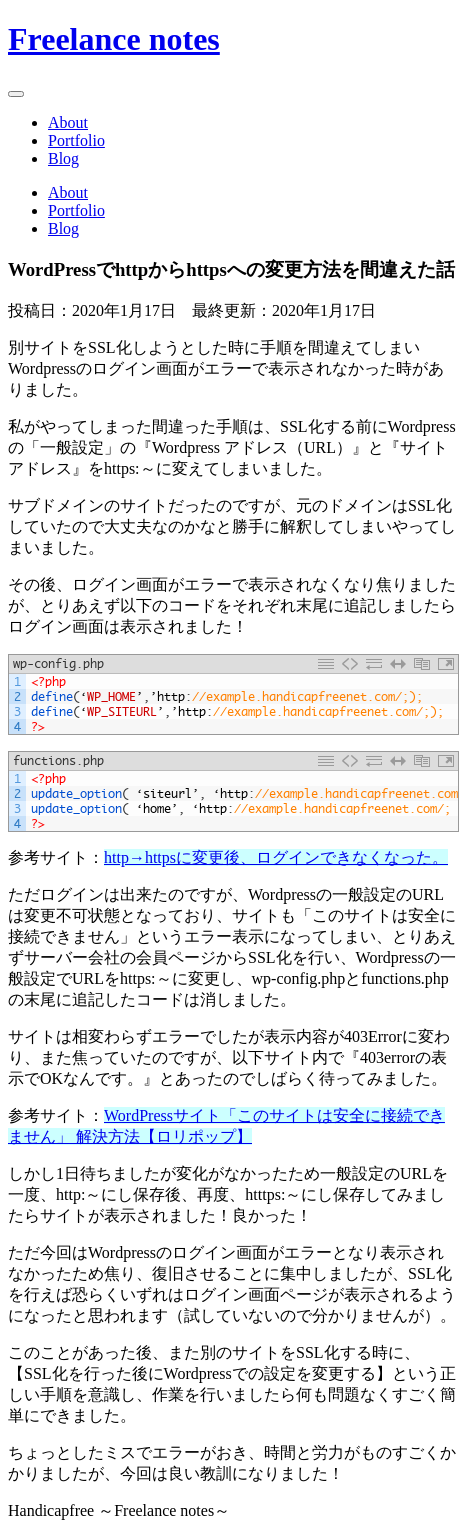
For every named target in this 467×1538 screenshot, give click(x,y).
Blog (63, 158)
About (68, 122)
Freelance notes (114, 39)
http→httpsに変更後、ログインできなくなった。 (276, 857)
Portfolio (76, 140)
